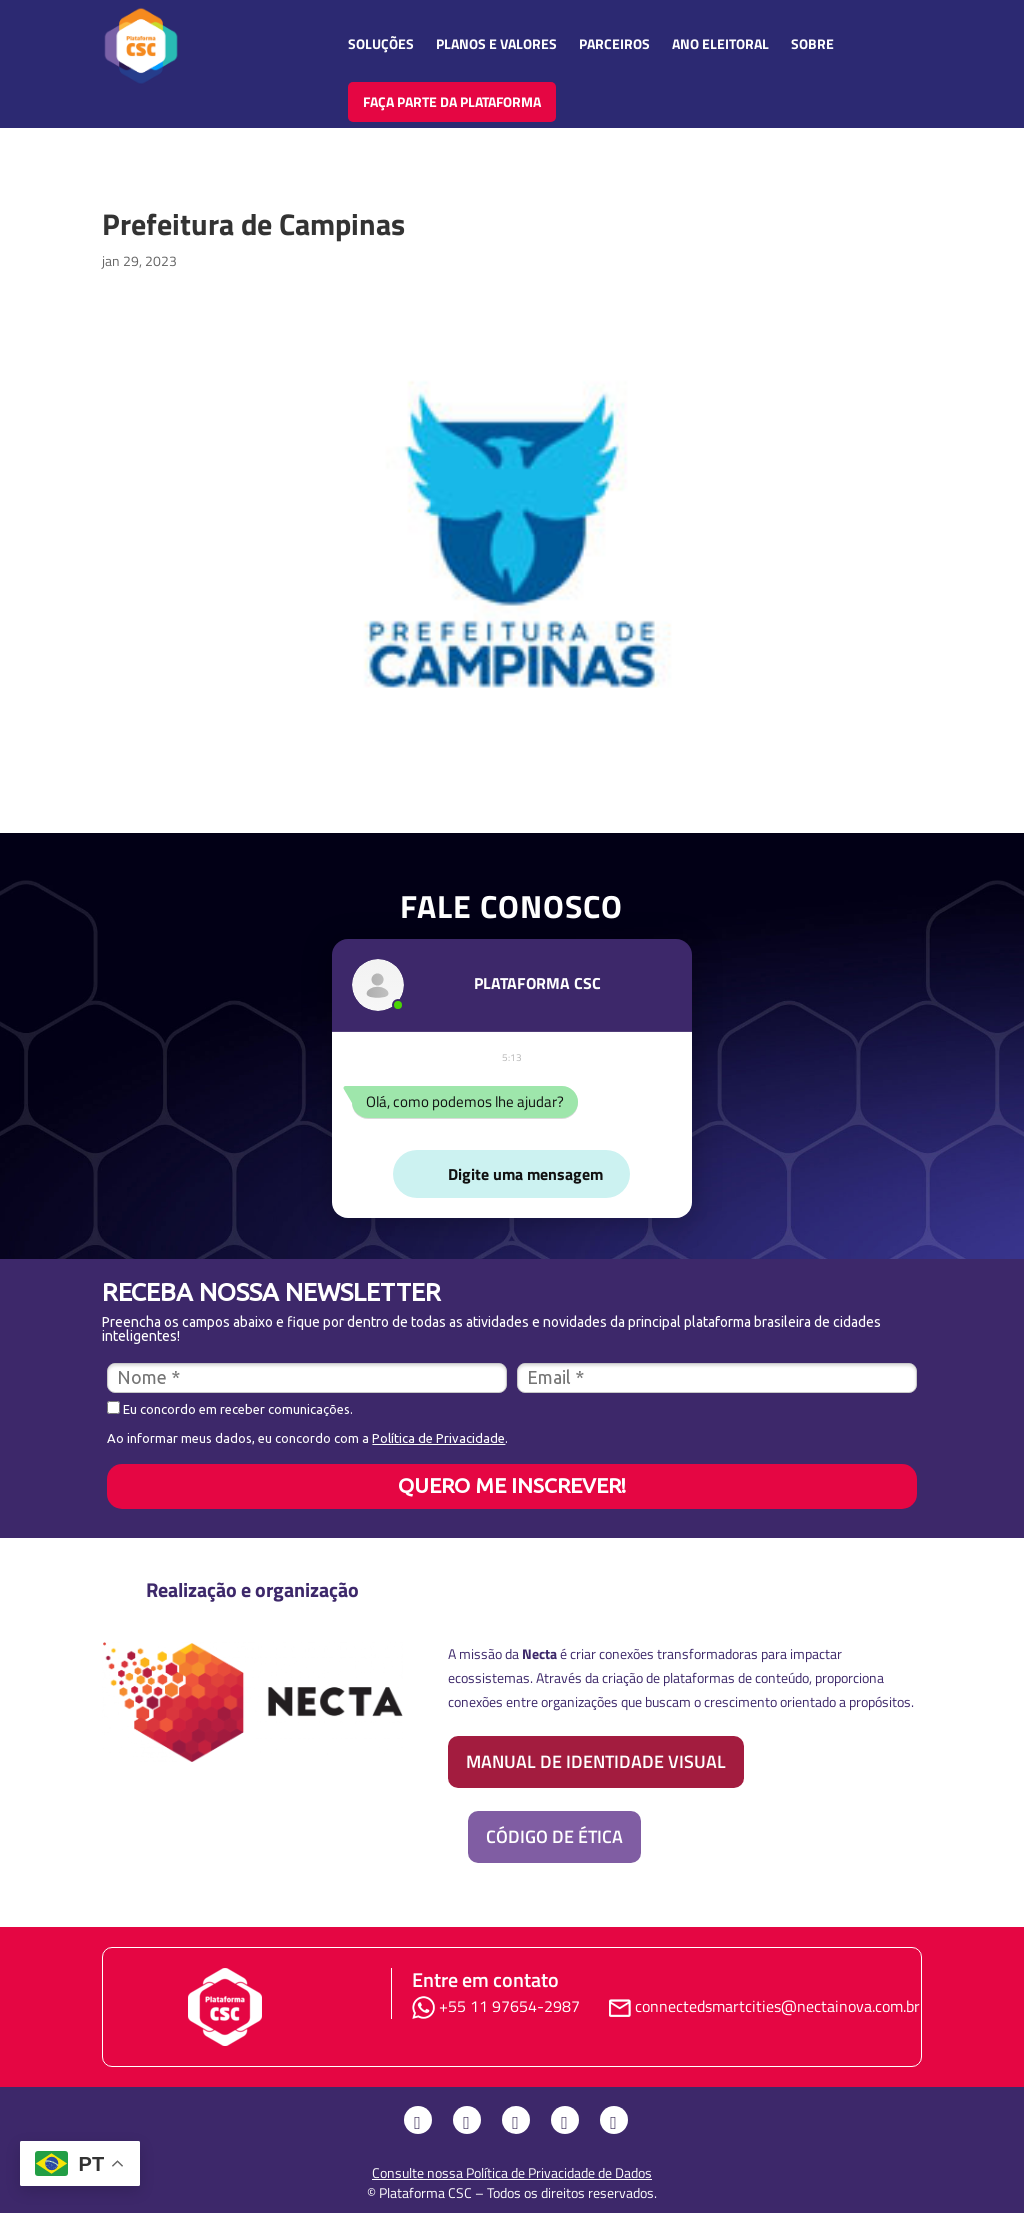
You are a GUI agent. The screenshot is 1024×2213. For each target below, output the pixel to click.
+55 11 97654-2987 (500, 2006)
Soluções (381, 43)
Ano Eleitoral (720, 43)
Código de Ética (554, 1836)
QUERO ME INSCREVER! (512, 1485)
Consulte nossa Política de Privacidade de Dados (512, 2172)
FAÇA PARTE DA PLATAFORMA (452, 101)
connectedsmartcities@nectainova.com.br (777, 2006)
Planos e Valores (496, 43)
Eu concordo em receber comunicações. (230, 1408)
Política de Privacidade (438, 1438)
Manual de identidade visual (596, 1761)
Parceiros (614, 43)
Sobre (812, 43)
